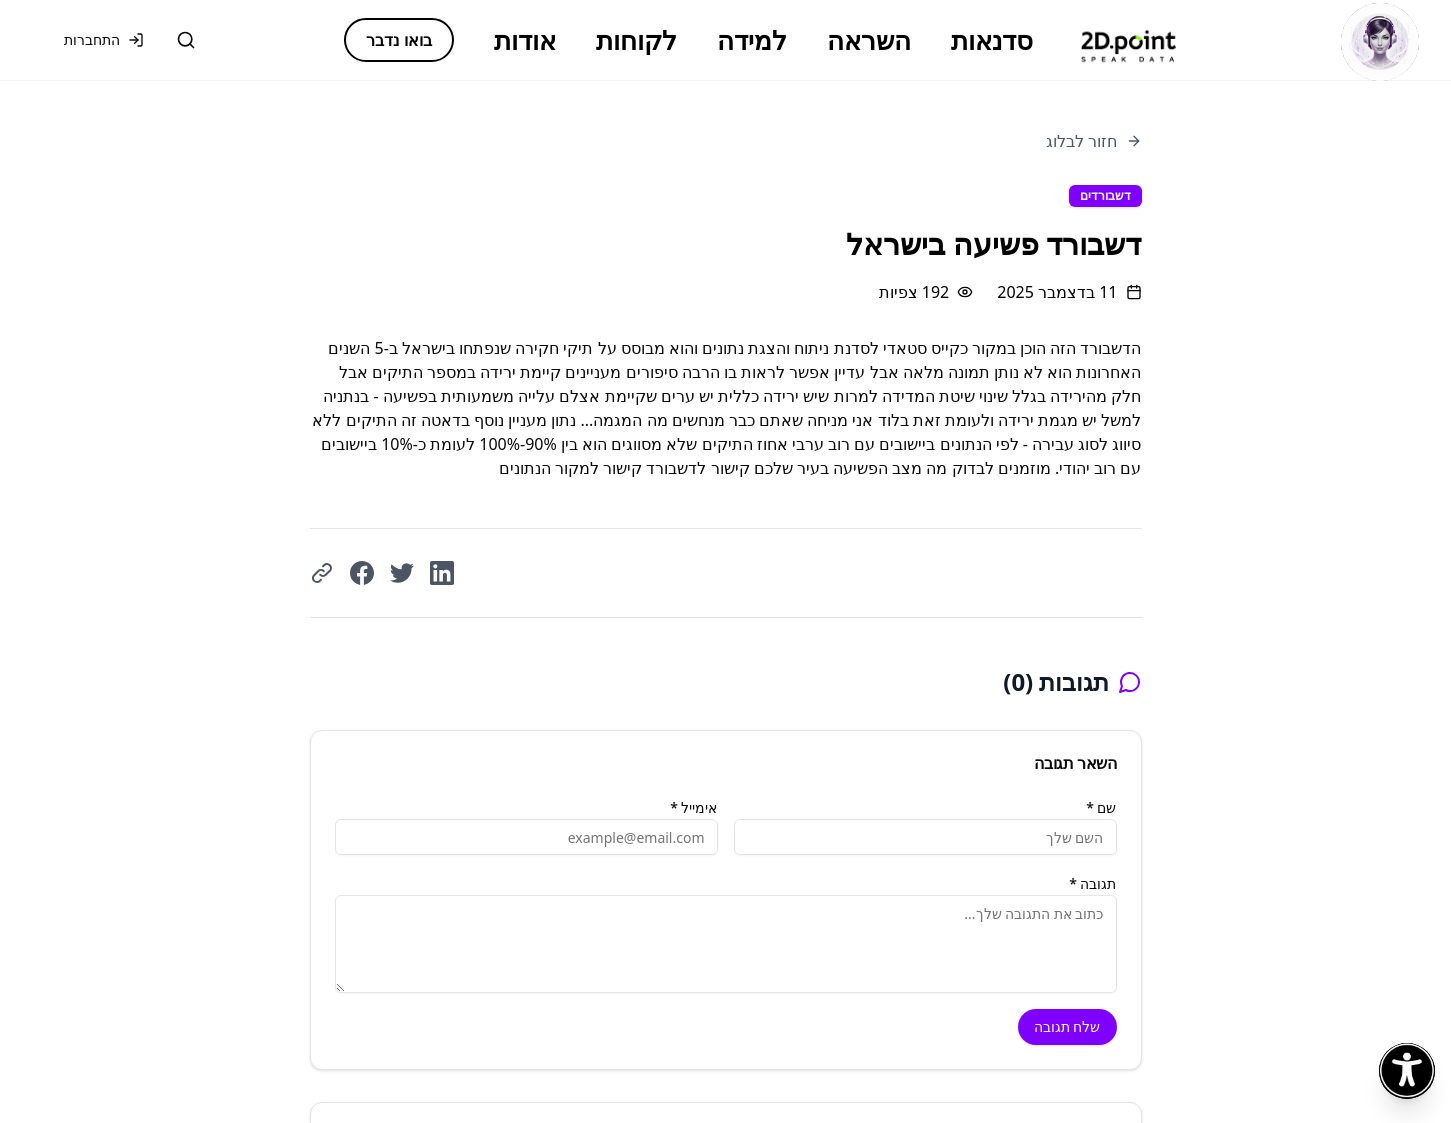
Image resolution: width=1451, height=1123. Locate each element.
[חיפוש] (186, 40)
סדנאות (992, 40)
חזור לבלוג (1093, 141)
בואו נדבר (398, 40)
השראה (869, 40)
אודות (525, 40)
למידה (752, 40)
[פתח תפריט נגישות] (1407, 1071)
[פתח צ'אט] (1380, 42)
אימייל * (693, 807)
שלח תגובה (1067, 1026)
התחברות (104, 39)
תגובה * (1092, 883)
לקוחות (636, 40)
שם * (1101, 807)
